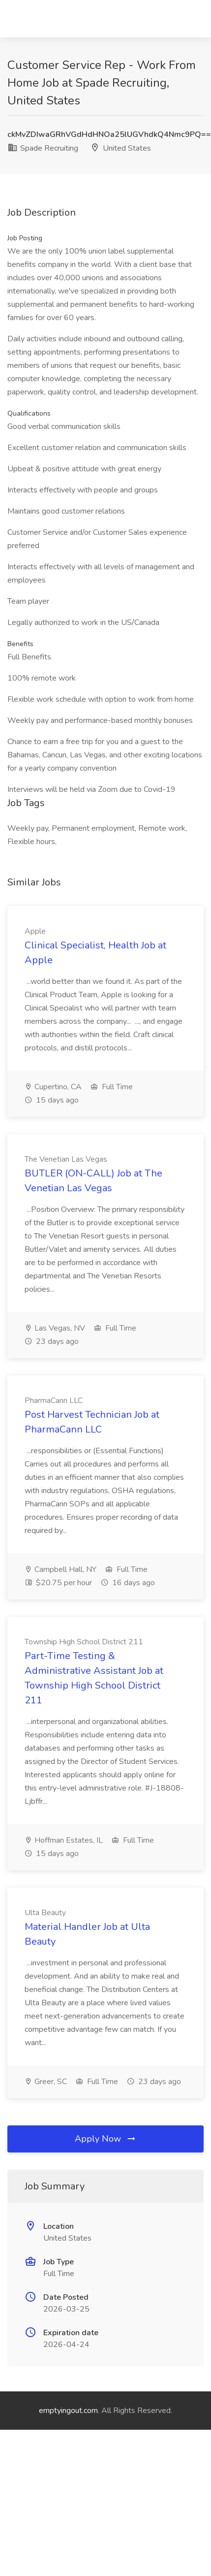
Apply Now (106, 2139)
